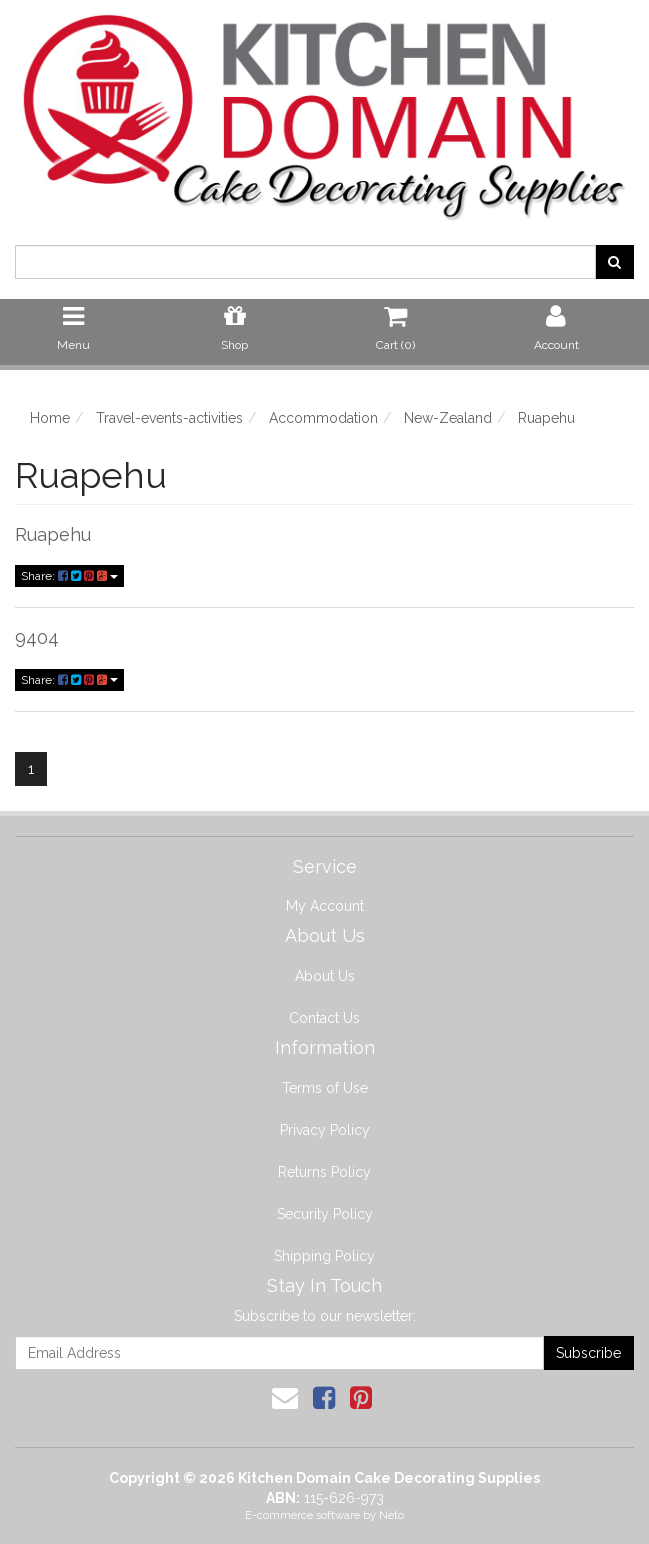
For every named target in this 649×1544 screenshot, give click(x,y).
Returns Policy (324, 1172)
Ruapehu (53, 534)
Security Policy (325, 1214)
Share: (69, 576)
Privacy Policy (325, 1130)
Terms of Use (325, 1088)
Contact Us (324, 1018)
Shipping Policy (324, 1256)
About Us (325, 976)
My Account (325, 906)
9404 (37, 637)
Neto (391, 1515)
